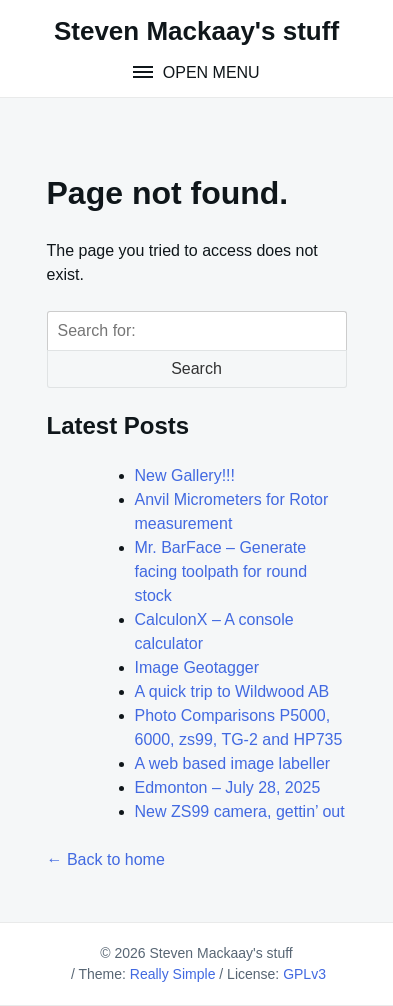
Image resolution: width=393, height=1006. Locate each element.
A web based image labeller (233, 763)
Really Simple (173, 974)
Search (196, 368)
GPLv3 (304, 974)
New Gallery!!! (185, 475)
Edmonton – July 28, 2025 (228, 787)
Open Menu (208, 72)
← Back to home (106, 859)
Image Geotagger (197, 667)
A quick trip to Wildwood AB (232, 691)
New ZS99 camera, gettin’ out (240, 811)
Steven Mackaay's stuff (196, 31)
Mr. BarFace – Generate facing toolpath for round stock (221, 571)
